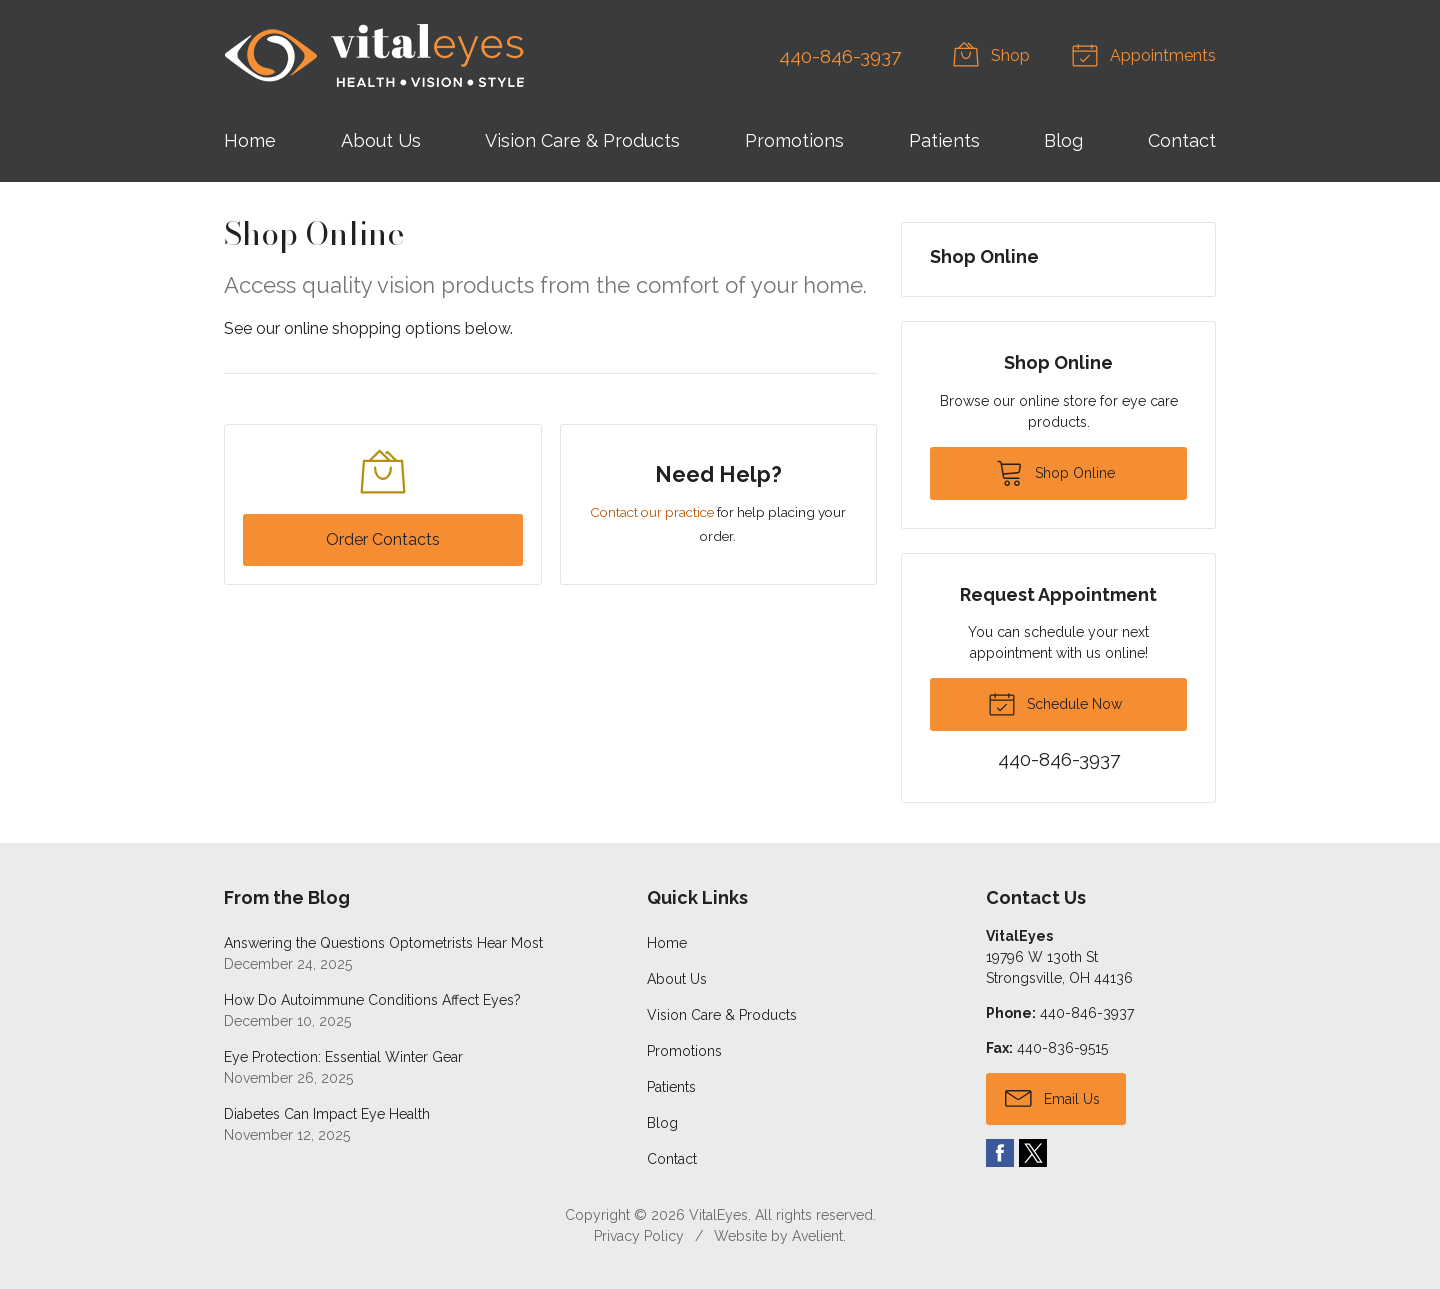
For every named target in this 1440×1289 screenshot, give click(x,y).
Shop (994, 54)
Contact (1182, 140)
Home (250, 140)
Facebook (1000, 1153)
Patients (944, 140)
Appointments (1147, 54)
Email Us (1052, 1097)
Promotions (794, 140)
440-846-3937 (840, 56)
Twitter (1033, 1153)
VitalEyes (718, 1215)
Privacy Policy (639, 1236)
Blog (1063, 140)
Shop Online (984, 256)
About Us (381, 140)
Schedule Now (1055, 703)
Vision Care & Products (582, 140)
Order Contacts (383, 539)
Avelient (817, 1236)
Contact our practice (652, 512)
